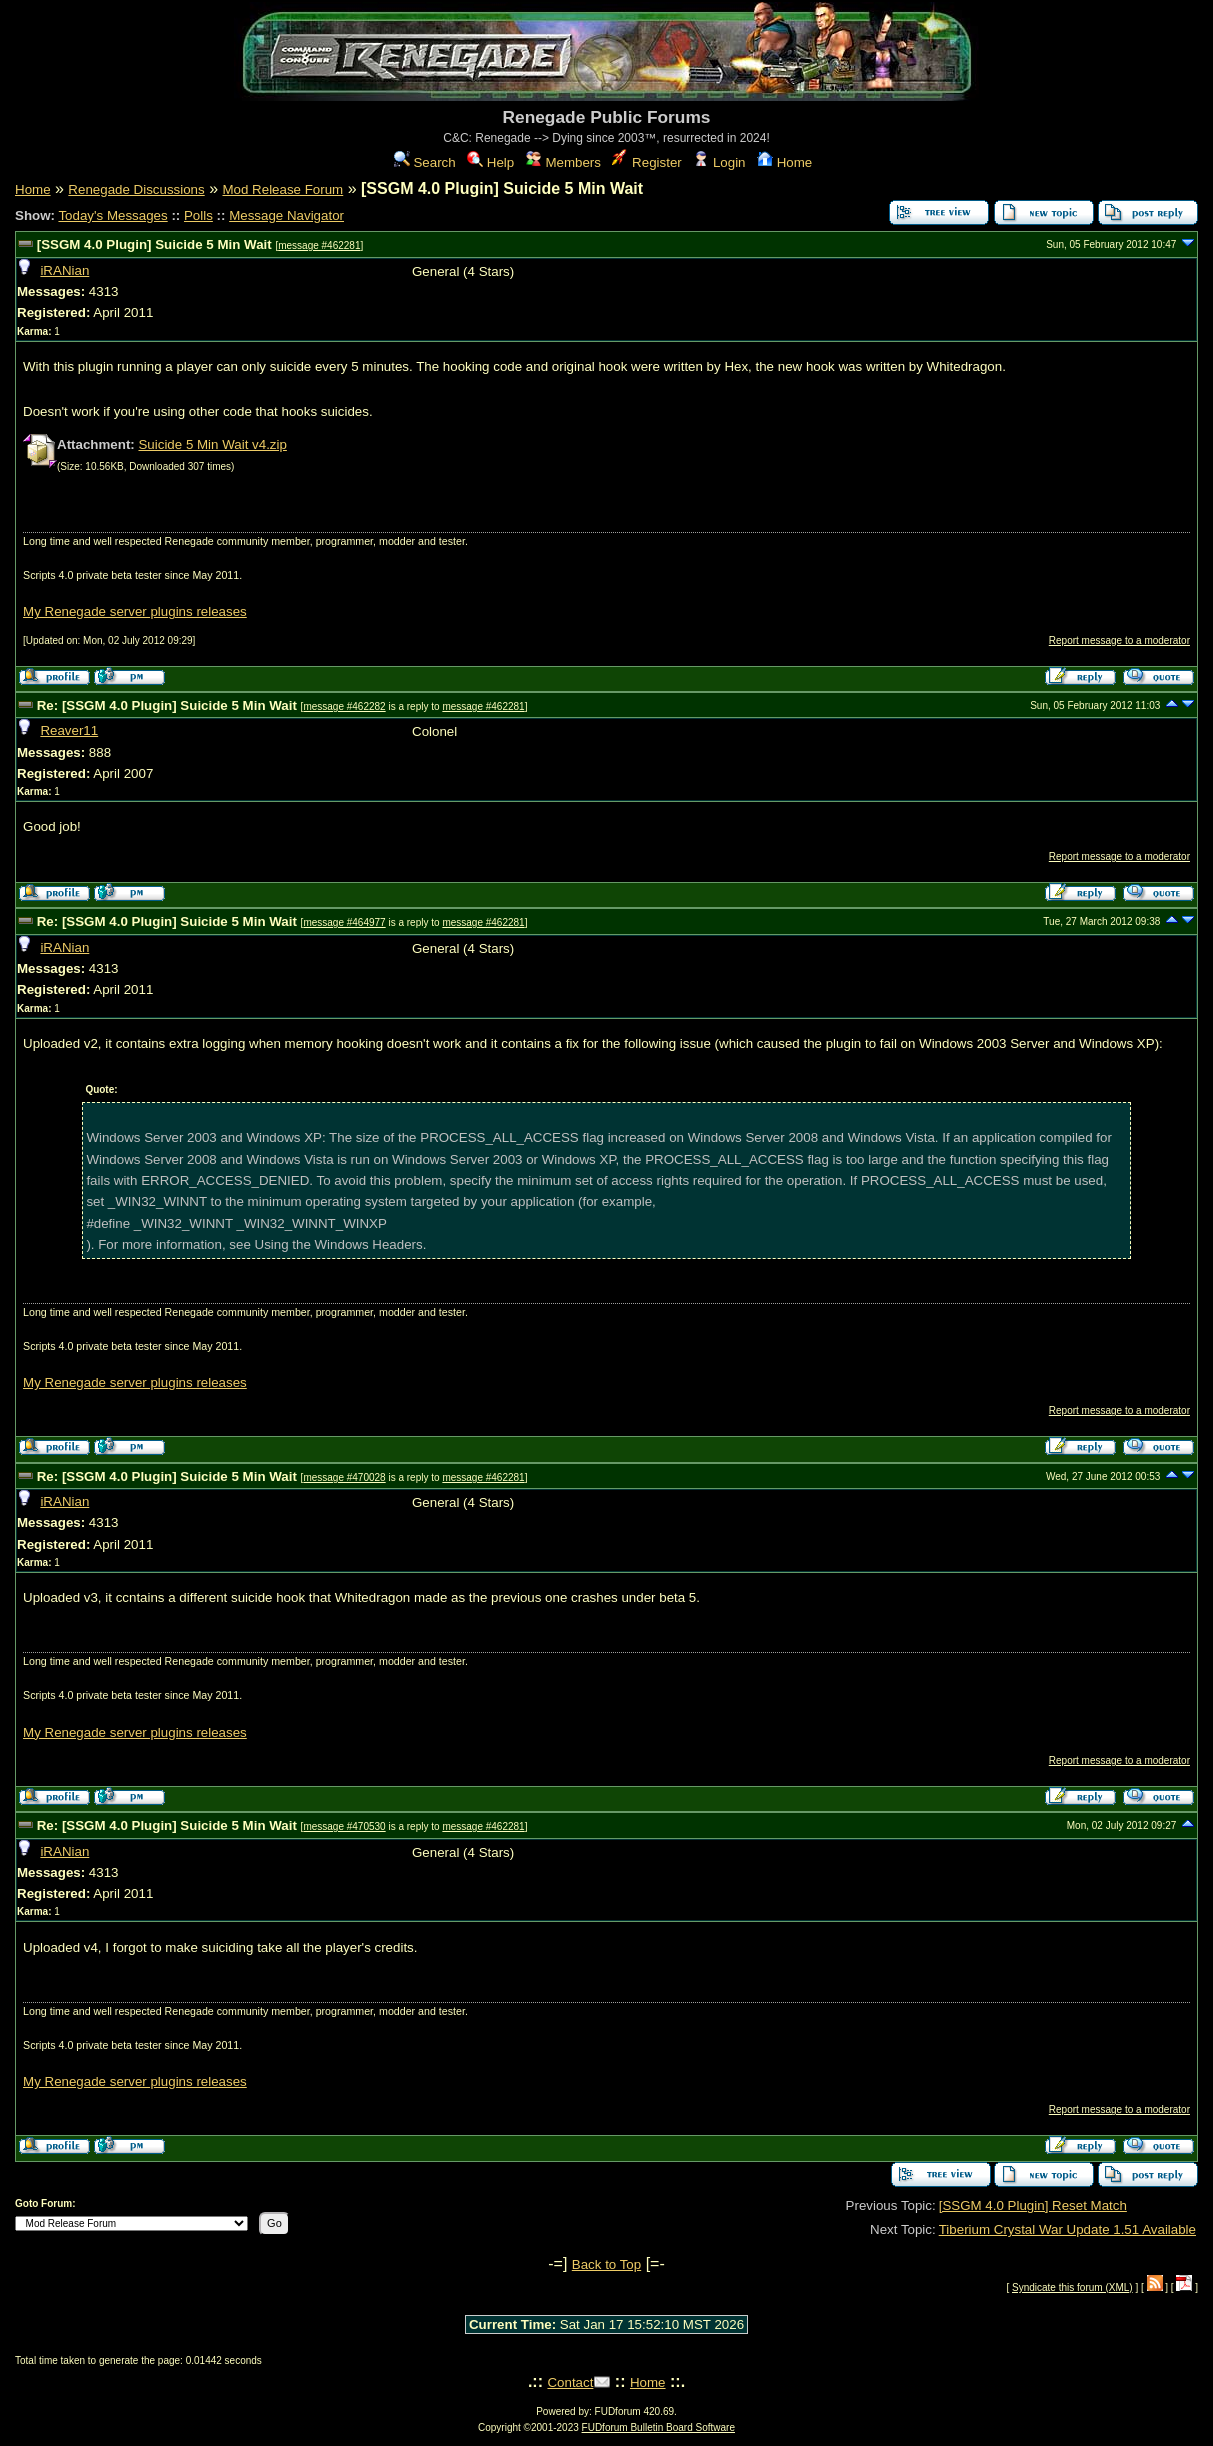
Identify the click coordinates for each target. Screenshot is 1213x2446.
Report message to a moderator (1119, 640)
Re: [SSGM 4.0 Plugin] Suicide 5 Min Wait (167, 705)
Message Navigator (286, 215)
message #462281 (319, 245)
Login (719, 162)
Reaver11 (69, 730)
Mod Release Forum (282, 189)
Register (646, 162)
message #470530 (344, 1826)
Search (425, 162)
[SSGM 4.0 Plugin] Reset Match (1033, 2205)
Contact (570, 2382)
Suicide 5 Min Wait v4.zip (212, 444)
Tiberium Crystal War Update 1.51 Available (1067, 2229)
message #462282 (344, 706)
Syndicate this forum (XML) (1072, 2287)
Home (784, 162)
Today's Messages (112, 215)
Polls (198, 215)
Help (490, 162)
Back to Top (606, 2264)
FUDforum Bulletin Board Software (658, 2427)
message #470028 (344, 1477)
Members (563, 162)
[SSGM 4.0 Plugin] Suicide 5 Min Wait (154, 244)
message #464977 (344, 922)
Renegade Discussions (136, 189)
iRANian (64, 270)
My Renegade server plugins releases (135, 611)
